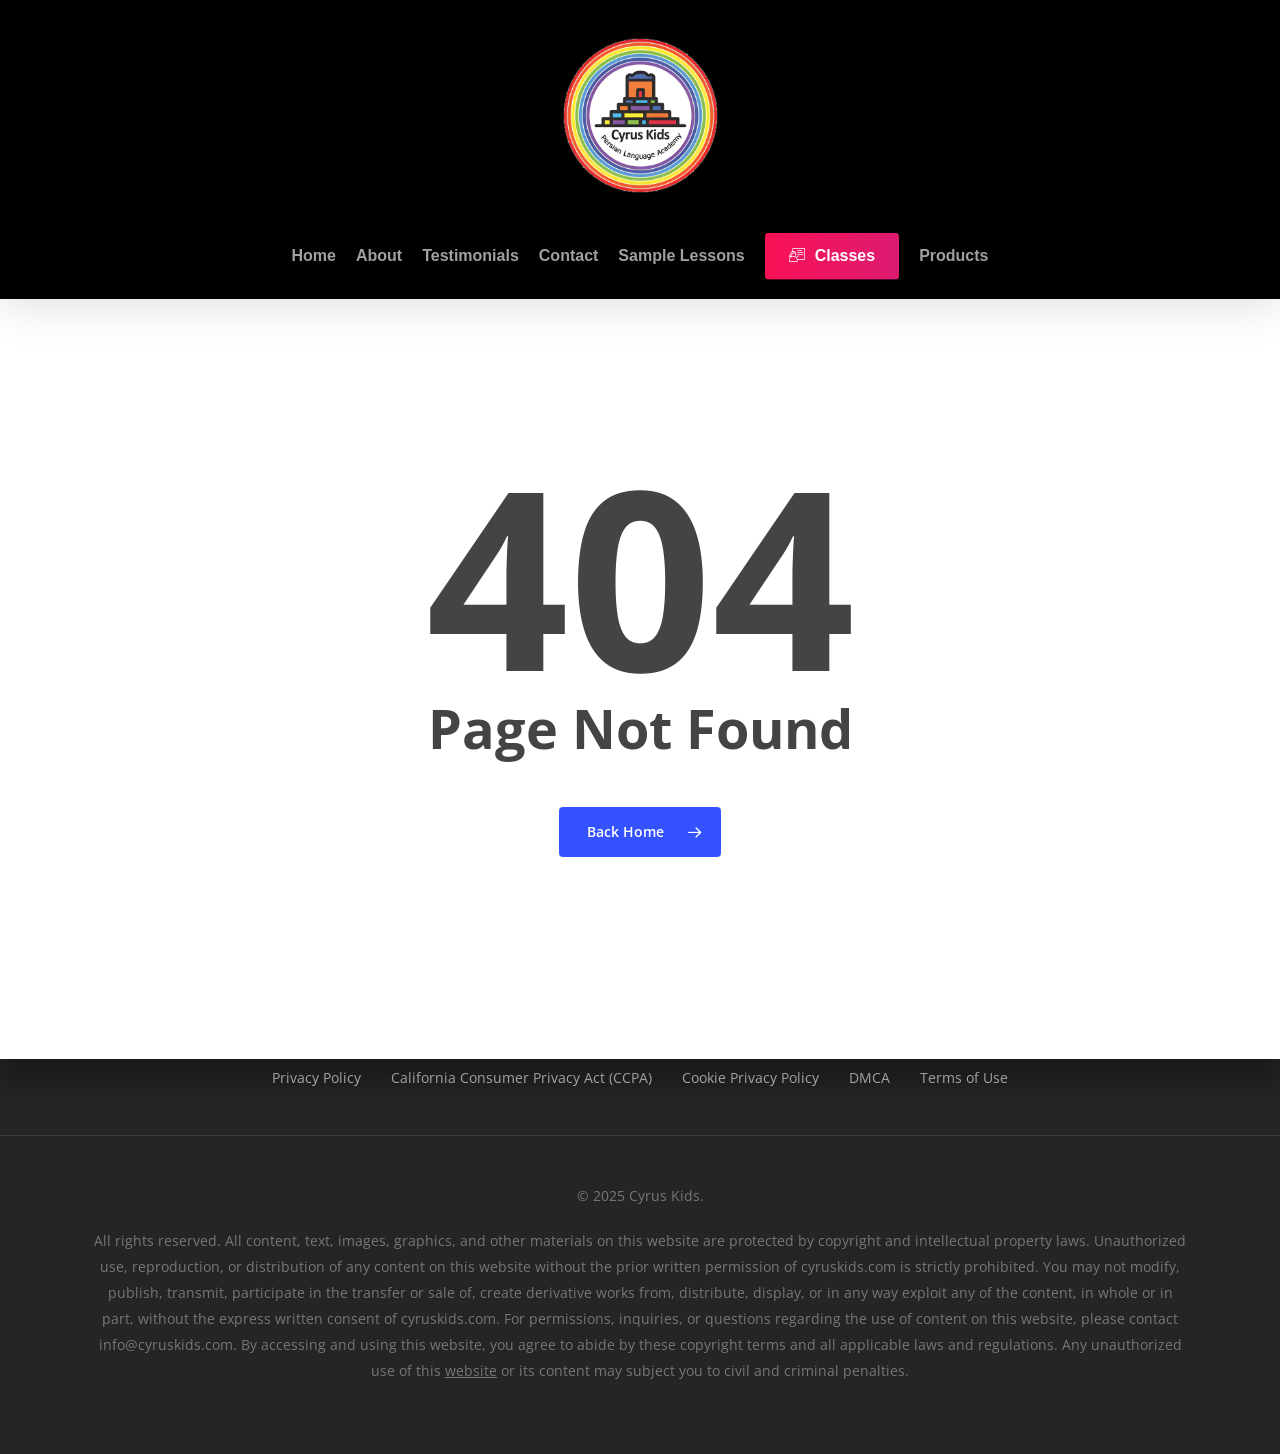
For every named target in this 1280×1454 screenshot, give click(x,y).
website (471, 1370)
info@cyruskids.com (166, 1344)
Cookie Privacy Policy (750, 1077)
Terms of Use (964, 1077)
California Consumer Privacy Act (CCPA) (521, 1077)
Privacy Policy (316, 1077)
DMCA (869, 1077)
